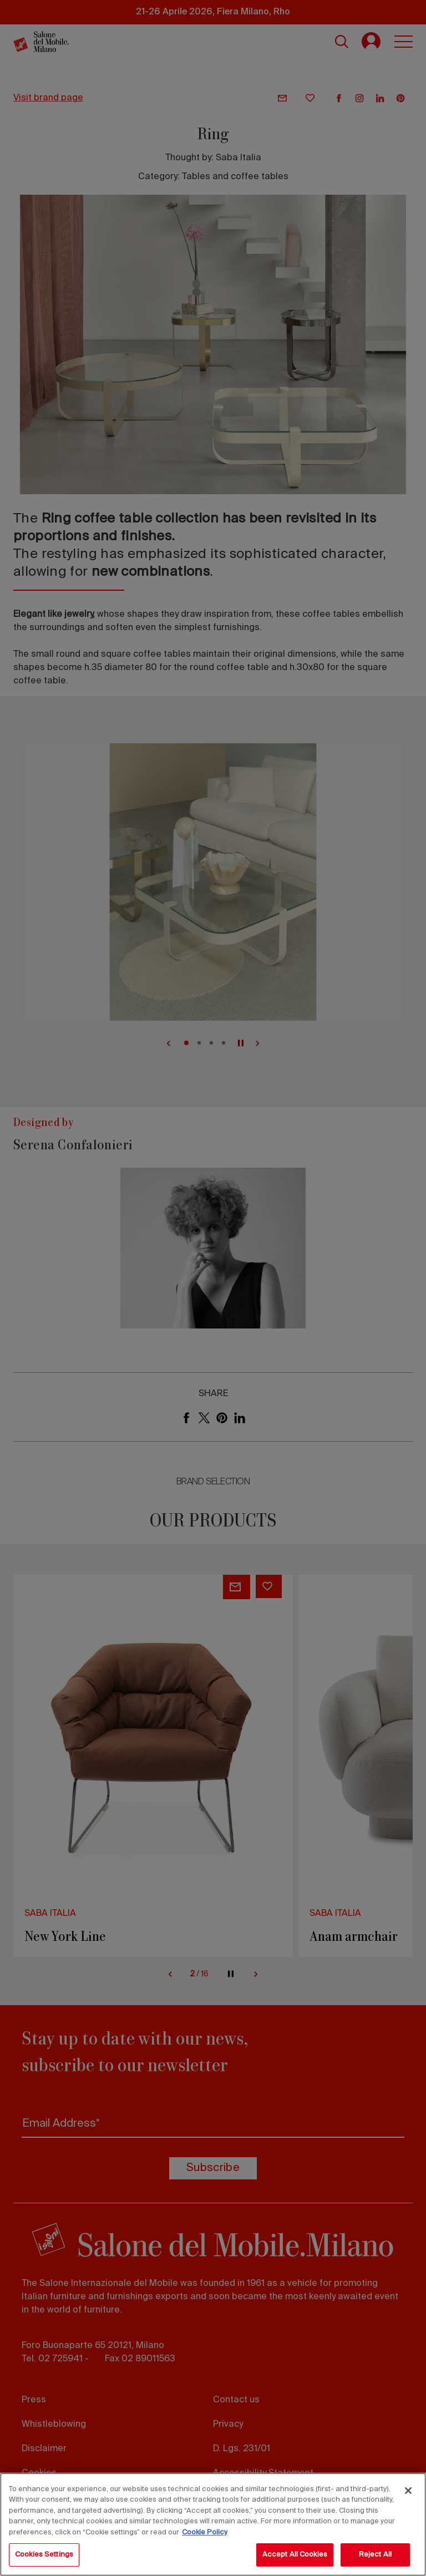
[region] (213, 2524)
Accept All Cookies (294, 2554)
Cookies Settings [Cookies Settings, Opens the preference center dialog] (44, 2554)
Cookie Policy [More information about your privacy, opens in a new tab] (204, 2532)
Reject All (375, 2554)
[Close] (408, 2490)
